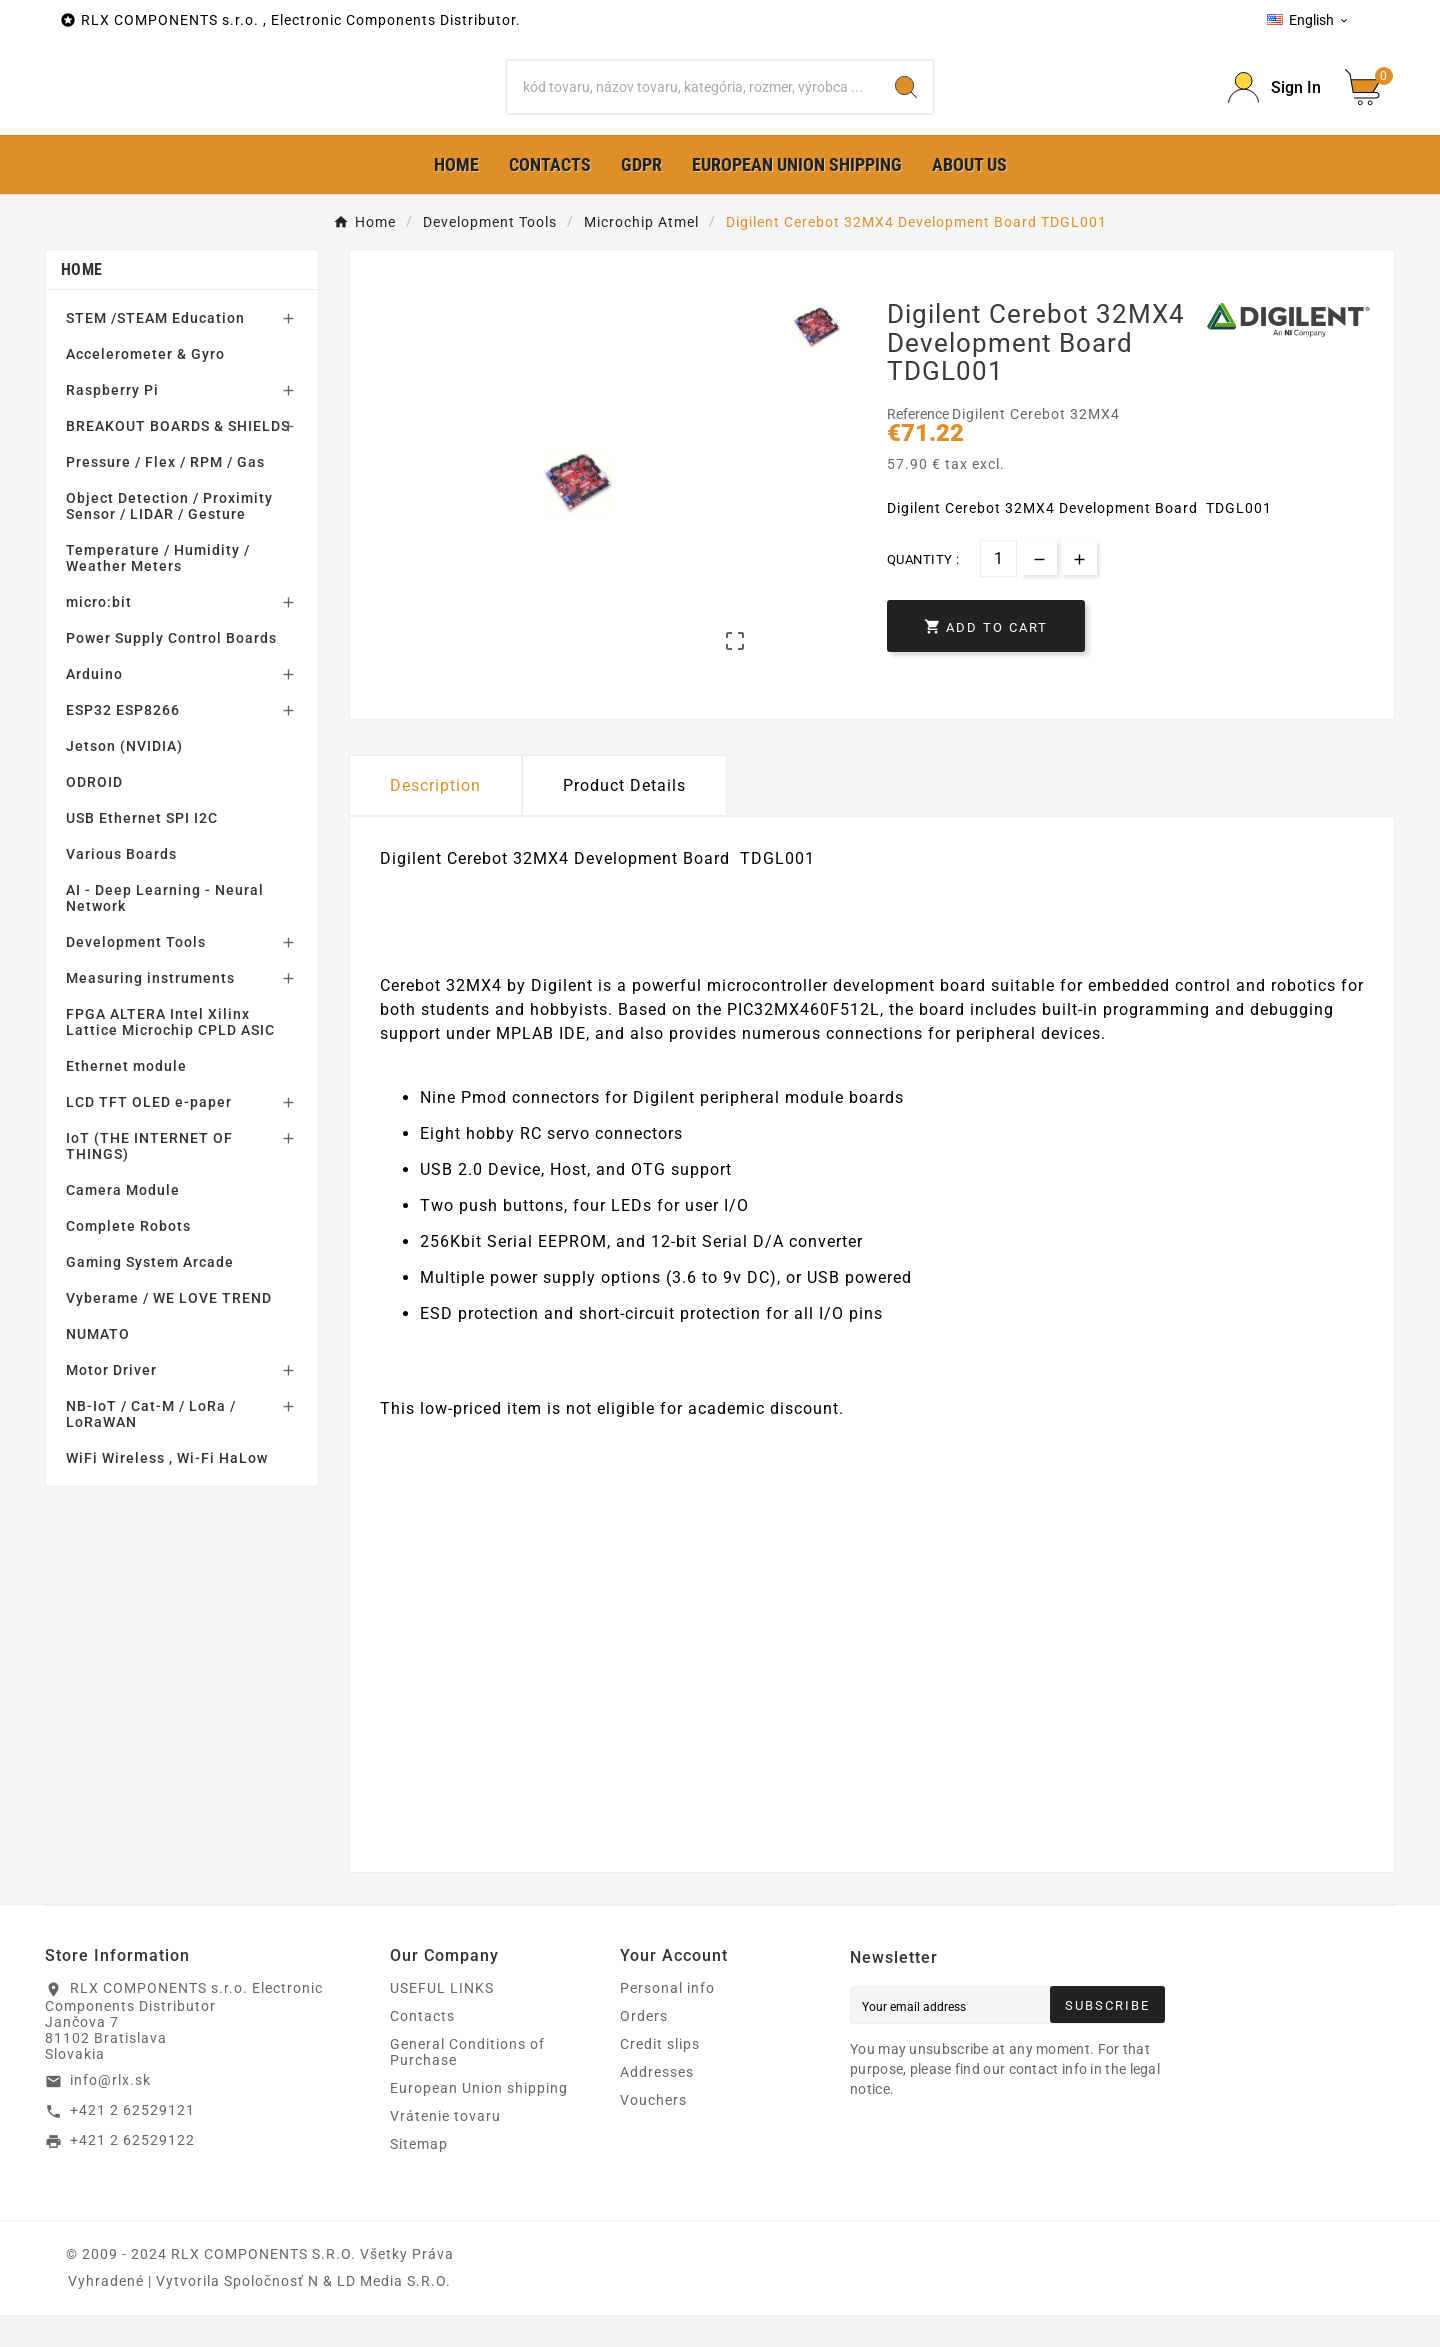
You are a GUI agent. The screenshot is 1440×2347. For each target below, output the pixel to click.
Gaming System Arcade (150, 1294)
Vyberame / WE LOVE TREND (169, 1330)
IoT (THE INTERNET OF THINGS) (149, 1178)
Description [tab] (435, 817)
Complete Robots (128, 1258)
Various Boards (121, 886)
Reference (919, 446)
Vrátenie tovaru (445, 2148)
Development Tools (136, 974)
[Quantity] (998, 590)
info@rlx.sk (110, 2112)
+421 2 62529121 (132, 2142)
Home (81, 301)
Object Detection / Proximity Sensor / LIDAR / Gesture (169, 538)
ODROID (94, 814)
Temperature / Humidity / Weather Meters (158, 590)
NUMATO (98, 1366)
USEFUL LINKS (442, 2020)
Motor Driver (111, 1402)
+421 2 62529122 (132, 2171)
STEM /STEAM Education (155, 350)
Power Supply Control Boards (171, 670)
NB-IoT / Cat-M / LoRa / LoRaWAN (151, 1446)
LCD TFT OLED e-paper (149, 1134)
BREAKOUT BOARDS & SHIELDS (178, 458)
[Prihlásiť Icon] (1274, 103)
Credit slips (660, 2076)
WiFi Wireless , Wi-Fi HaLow (167, 1490)
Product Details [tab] (624, 817)
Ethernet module (126, 1098)
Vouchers (653, 2132)
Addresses (657, 2104)
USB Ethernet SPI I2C (142, 850)
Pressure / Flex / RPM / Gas (165, 494)
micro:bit (99, 634)
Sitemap (419, 2176)
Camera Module (123, 1222)
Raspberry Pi (112, 422)
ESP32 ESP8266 (123, 742)
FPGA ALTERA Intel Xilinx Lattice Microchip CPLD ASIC (170, 1054)
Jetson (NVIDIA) (124, 778)
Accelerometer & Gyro (145, 386)
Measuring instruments (150, 1010)
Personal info (667, 2020)
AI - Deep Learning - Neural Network (165, 930)
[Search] (693, 103)
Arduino (94, 706)
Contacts (422, 2048)
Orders (644, 2048)
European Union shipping (479, 2120)
